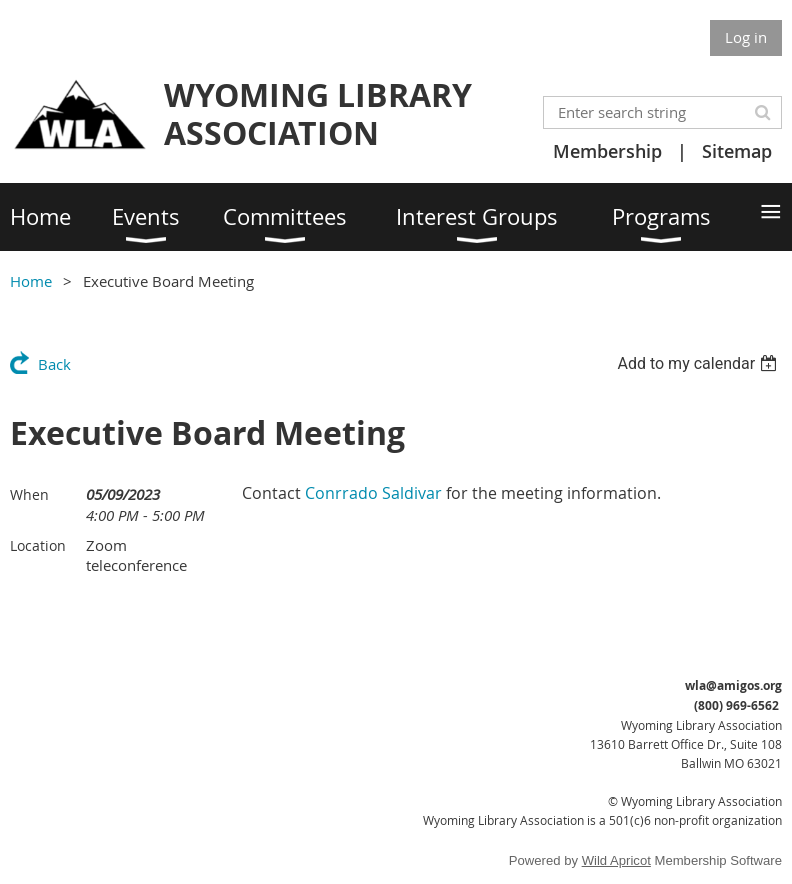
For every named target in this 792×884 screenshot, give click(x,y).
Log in (746, 37)
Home (31, 281)
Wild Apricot (616, 860)
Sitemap (737, 151)
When (29, 494)
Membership (607, 151)
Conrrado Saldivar (373, 493)
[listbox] (699, 363)
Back (54, 364)
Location (38, 545)
